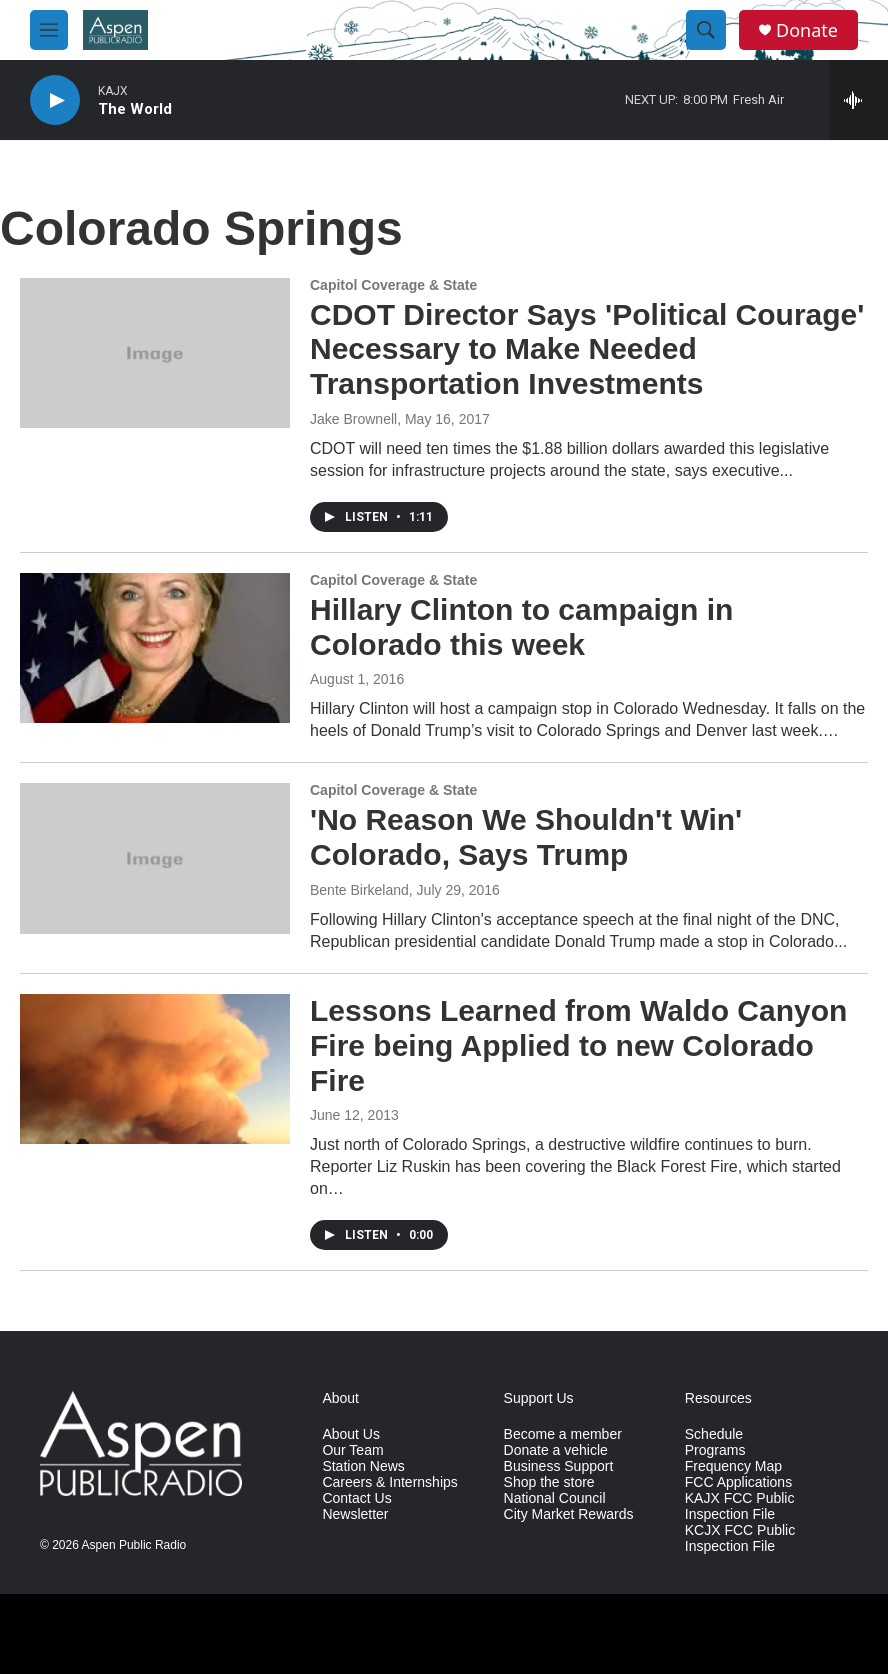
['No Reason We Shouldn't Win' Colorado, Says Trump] (155, 858)
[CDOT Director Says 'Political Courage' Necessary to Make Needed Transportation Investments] (155, 353)
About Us (351, 1434)
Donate (807, 30)
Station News (363, 1466)
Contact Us (356, 1498)
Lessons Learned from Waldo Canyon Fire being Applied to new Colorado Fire (578, 1045)
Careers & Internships (389, 1482)
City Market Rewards (569, 1514)
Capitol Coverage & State (393, 285)
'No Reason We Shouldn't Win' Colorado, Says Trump (526, 837)
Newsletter (355, 1514)
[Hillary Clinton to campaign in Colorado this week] (155, 648)
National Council (555, 1498)
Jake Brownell (353, 419)
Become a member (563, 1434)
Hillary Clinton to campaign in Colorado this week (521, 627)
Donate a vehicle (556, 1450)
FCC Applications (738, 1482)
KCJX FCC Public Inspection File (740, 1538)
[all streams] (858, 100)
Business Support (559, 1466)
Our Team (352, 1450)
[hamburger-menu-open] (49, 30)
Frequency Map (733, 1466)
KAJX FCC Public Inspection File (740, 1506)
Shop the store (549, 1482)
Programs (715, 1450)
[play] (55, 100)
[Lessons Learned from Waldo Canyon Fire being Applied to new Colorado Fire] (155, 1069)
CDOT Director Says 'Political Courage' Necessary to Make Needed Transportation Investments (587, 349)
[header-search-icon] (706, 30)
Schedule (714, 1434)
